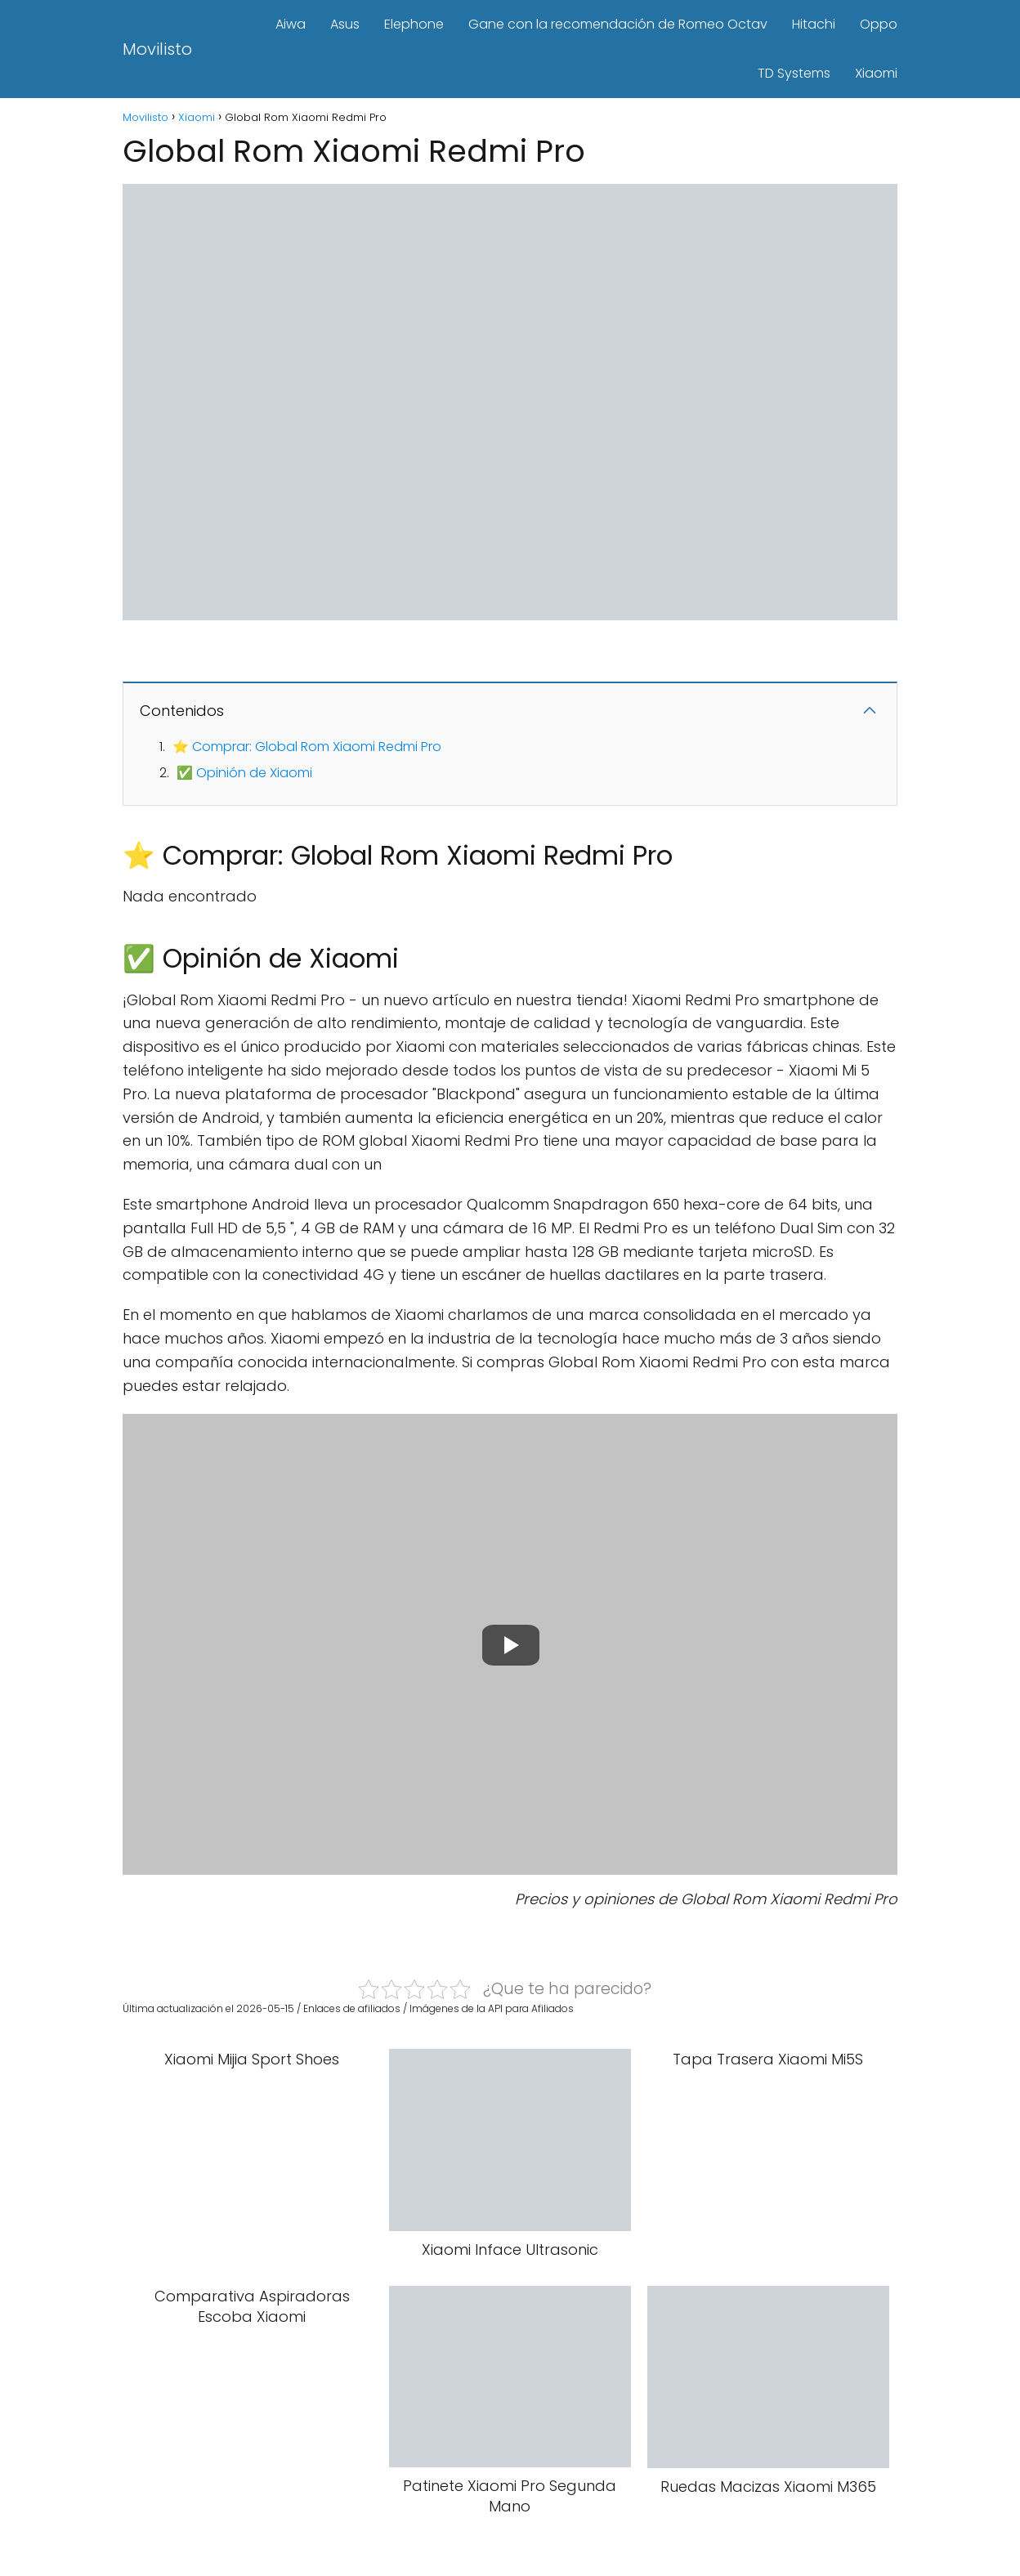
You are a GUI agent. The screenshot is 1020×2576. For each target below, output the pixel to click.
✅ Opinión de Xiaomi (244, 772)
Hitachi (813, 24)
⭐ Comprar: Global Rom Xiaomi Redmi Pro (306, 746)
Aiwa (290, 24)
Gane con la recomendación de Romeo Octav (617, 24)
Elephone (414, 24)
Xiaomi (876, 73)
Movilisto (157, 49)
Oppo (878, 24)
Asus (345, 24)
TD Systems (794, 73)
